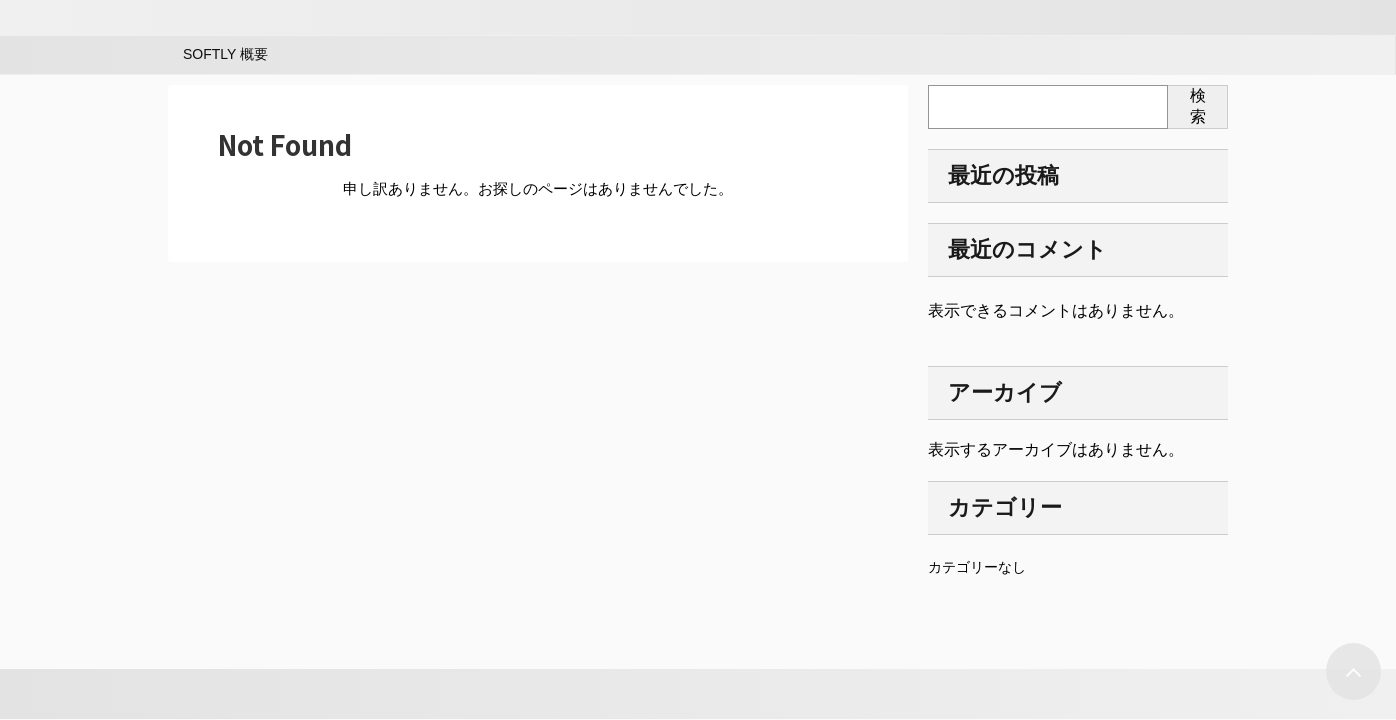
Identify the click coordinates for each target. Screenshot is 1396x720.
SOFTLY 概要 (225, 54)
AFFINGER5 (141, 694)
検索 (1198, 106)
